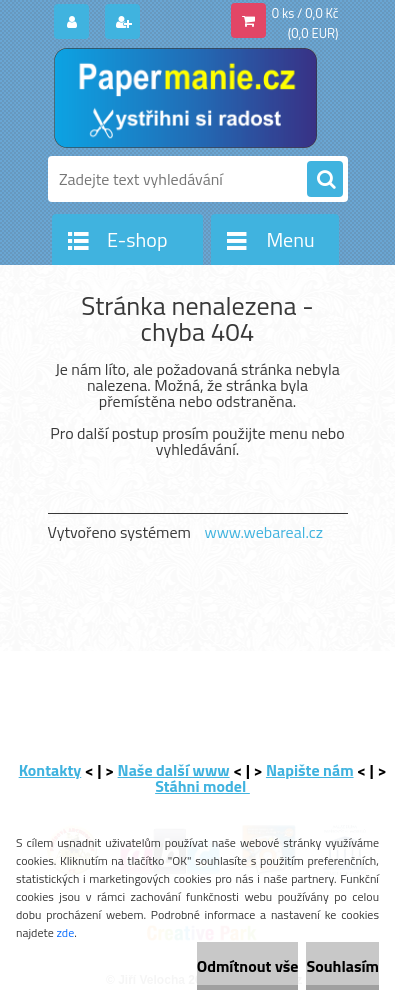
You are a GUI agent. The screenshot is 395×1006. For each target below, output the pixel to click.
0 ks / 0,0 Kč (305, 13)
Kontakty (50, 770)
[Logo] (185, 98)
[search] (325, 180)
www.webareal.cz (263, 532)
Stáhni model (202, 786)
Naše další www (174, 770)
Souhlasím (342, 966)
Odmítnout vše (248, 966)
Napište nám (310, 770)
